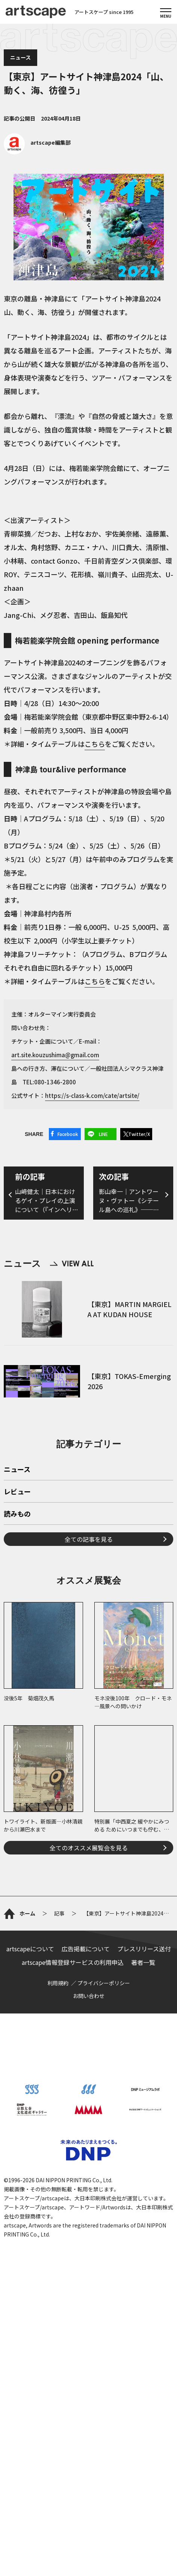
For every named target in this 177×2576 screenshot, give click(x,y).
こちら (95, 744)
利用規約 (57, 1983)
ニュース (20, 57)
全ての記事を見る (89, 1539)
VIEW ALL (72, 1263)
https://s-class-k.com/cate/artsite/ (92, 1095)
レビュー (17, 1492)
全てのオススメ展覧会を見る (89, 1847)
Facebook (67, 1134)
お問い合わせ (88, 1996)
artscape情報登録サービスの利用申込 (73, 1962)
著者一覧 (143, 1962)
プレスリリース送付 (144, 1948)
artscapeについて (30, 1948)
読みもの (17, 1514)
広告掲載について (86, 1948)
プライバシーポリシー (103, 1983)
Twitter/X (139, 1134)
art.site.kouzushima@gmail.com (55, 1055)
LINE (103, 1134)
